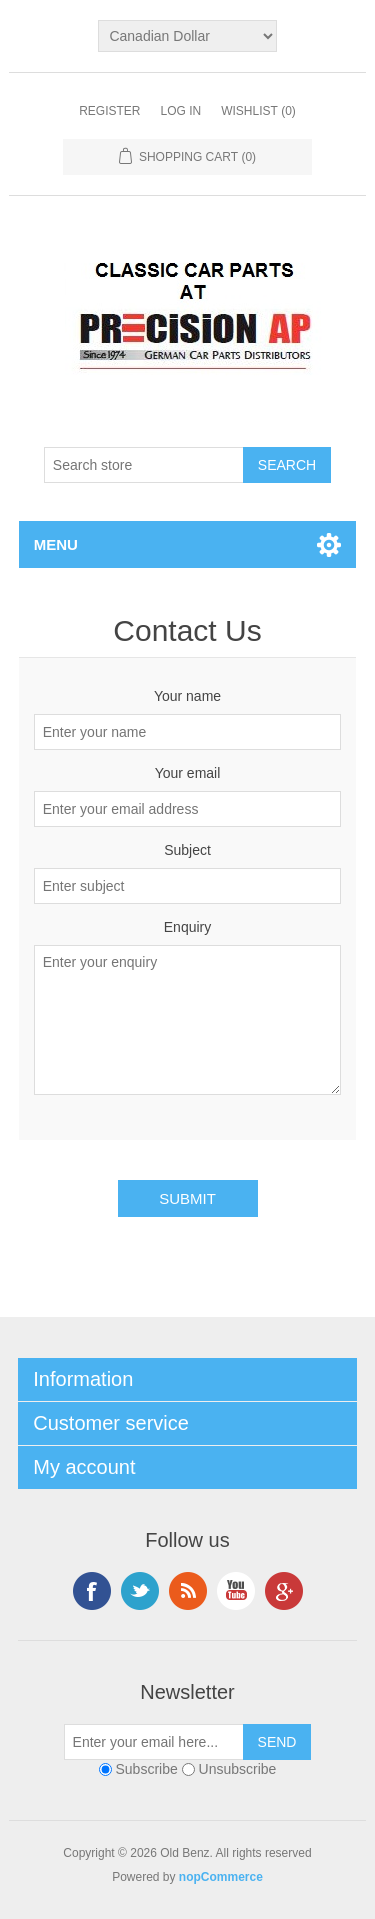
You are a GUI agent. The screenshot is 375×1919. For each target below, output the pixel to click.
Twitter (140, 1591)
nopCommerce (221, 1877)
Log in (180, 111)
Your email (188, 773)
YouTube (236, 1591)
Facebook (92, 1591)
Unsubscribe (238, 1769)
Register (109, 111)
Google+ (284, 1591)
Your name (187, 696)
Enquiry (187, 927)
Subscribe (147, 1769)
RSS (188, 1591)
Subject (187, 850)
